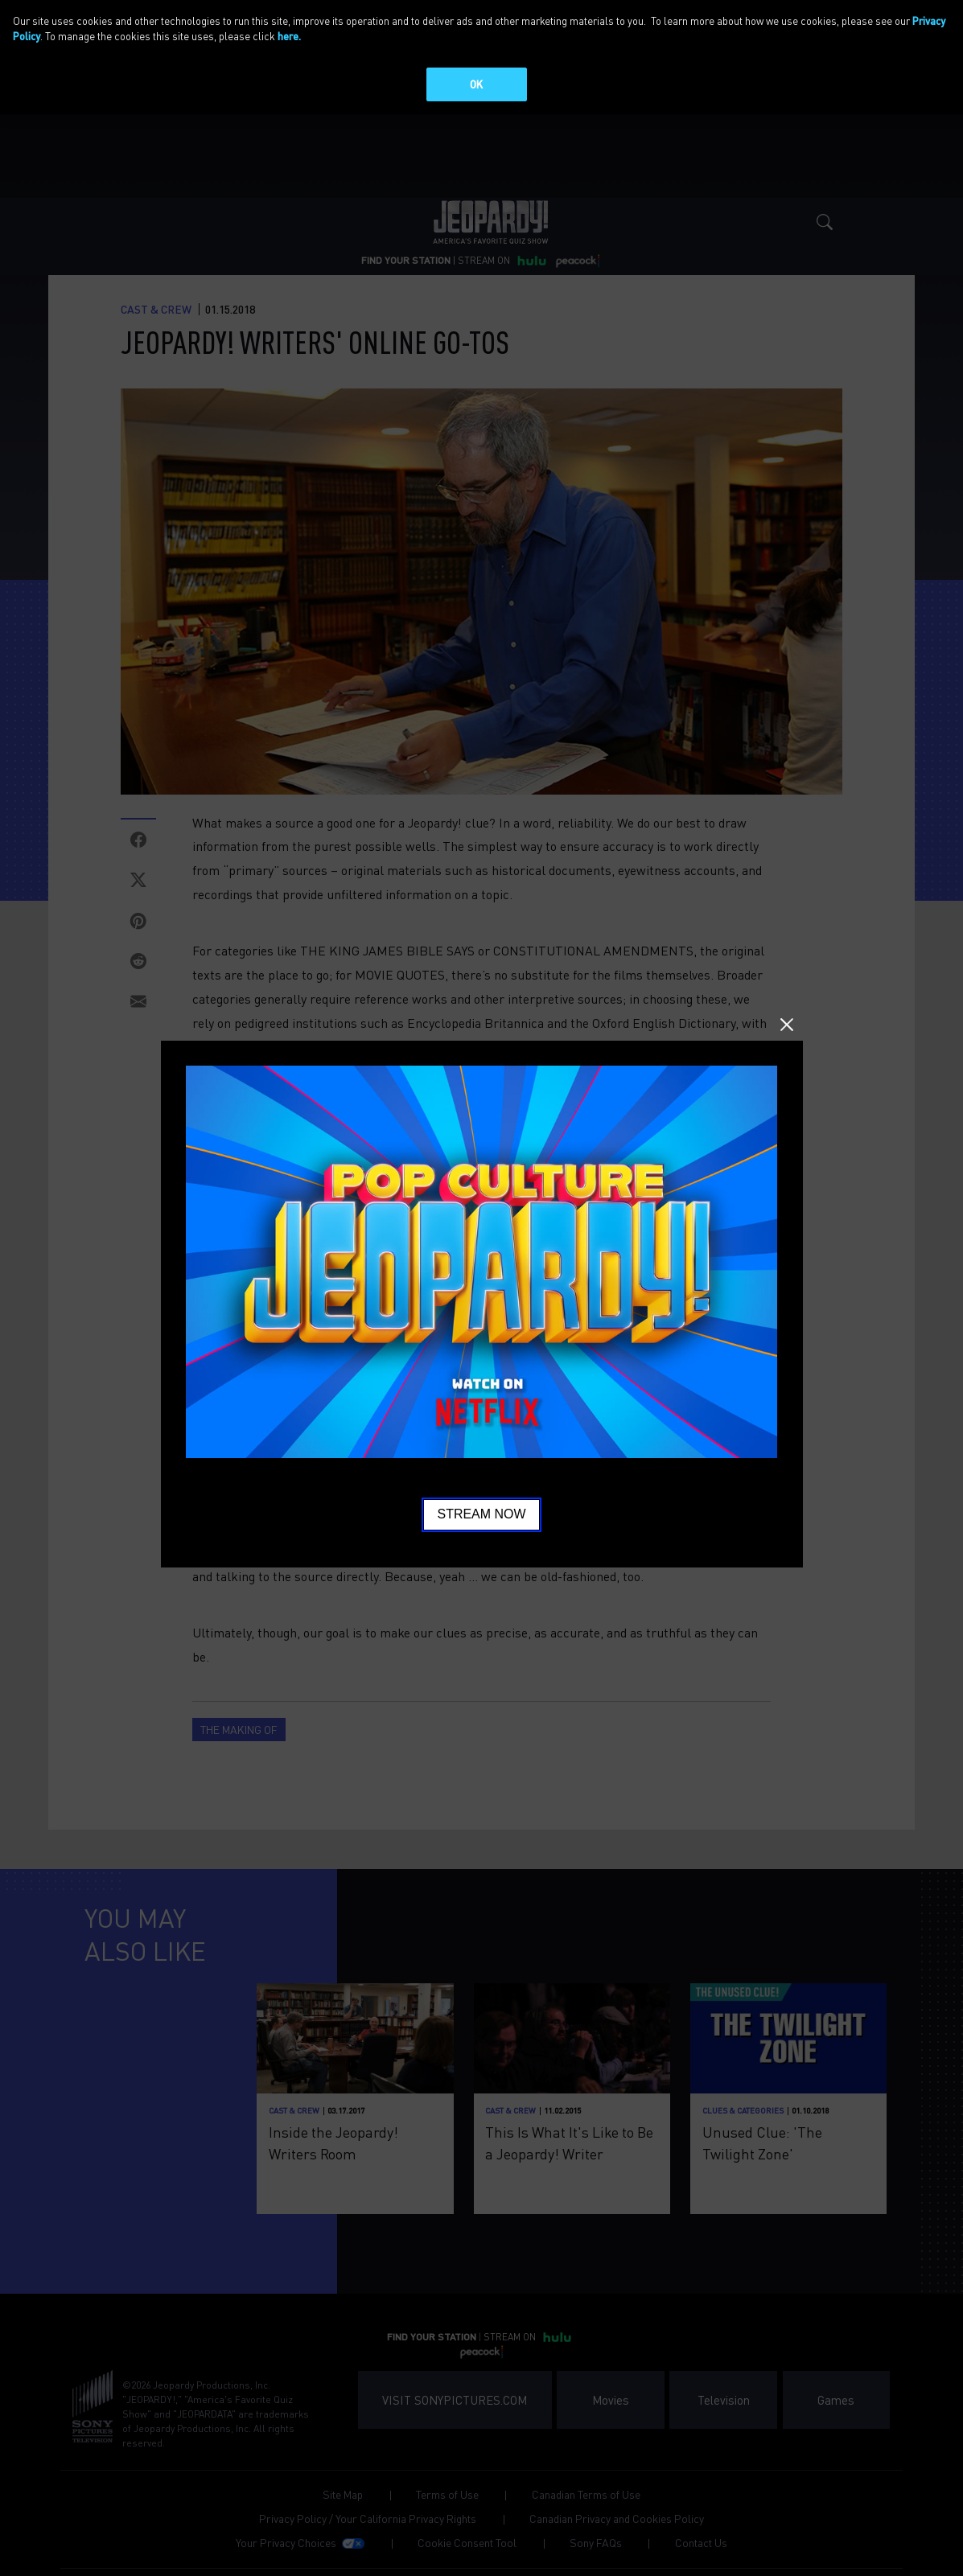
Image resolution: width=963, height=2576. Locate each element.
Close (787, 1025)
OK (476, 84)
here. (289, 36)
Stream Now (482, 1514)
